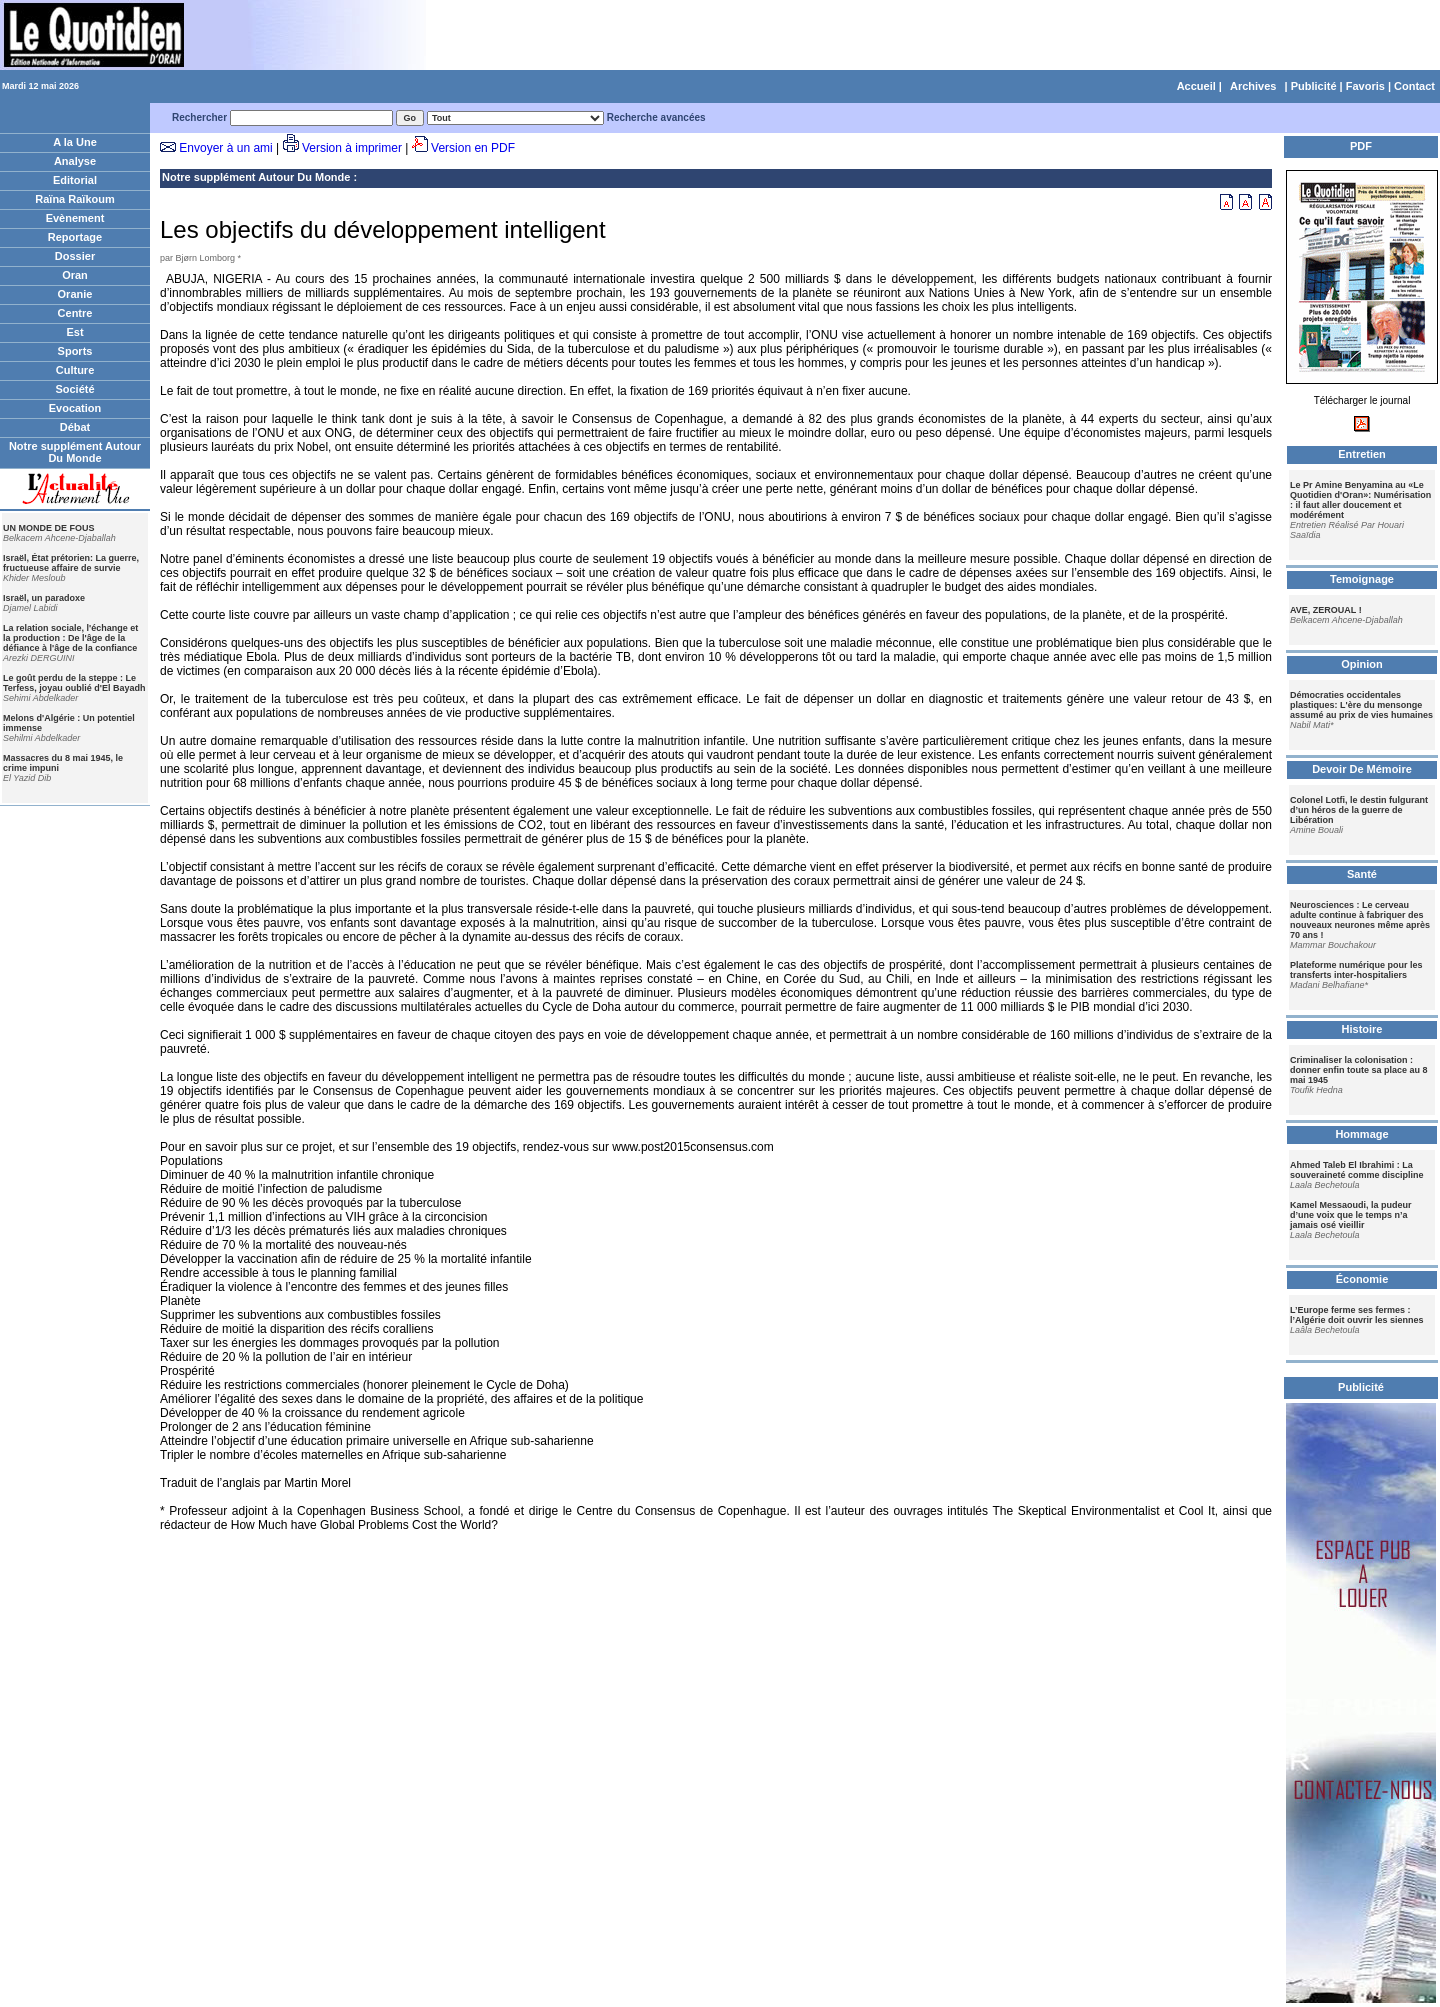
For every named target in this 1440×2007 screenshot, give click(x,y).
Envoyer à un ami (225, 148)
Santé (1362, 874)
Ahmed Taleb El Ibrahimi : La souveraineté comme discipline (1357, 1170)
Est (74, 332)
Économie (1362, 1279)
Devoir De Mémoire (1362, 769)
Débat (75, 427)
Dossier (75, 256)
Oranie (75, 294)
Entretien (1362, 454)
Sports (75, 351)
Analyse (75, 161)
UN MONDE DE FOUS (49, 528)
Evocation (75, 408)
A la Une (75, 142)
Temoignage (1362, 579)
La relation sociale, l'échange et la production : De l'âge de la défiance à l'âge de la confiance (70, 638)
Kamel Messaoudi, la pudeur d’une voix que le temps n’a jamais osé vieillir (1351, 1215)
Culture (75, 370)
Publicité (1314, 86)
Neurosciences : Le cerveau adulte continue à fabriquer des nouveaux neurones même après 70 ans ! (1360, 920)
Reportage (75, 237)
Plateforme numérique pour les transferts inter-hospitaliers (1356, 970)
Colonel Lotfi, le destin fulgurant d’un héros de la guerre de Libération (1359, 810)
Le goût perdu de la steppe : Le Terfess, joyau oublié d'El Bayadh (74, 683)
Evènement (75, 218)
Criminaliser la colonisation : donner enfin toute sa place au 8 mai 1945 (1359, 1070)
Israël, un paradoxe (44, 598)
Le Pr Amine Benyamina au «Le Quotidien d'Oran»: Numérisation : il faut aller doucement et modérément (1360, 500)
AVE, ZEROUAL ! (1326, 610)
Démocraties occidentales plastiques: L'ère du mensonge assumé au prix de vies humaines (1361, 705)
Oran (75, 275)
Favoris (1365, 86)
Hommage (1361, 1134)
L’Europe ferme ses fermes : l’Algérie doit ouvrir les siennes (1357, 1315)
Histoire (1362, 1029)
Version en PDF (473, 148)
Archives (1253, 86)
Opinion (1362, 664)
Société (74, 389)
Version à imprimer (352, 148)
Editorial (75, 180)
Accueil (1196, 86)
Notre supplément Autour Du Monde (75, 452)
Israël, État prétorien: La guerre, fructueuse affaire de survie (71, 563)
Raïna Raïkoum (74, 199)
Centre (75, 313)
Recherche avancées (656, 117)
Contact (1414, 86)
